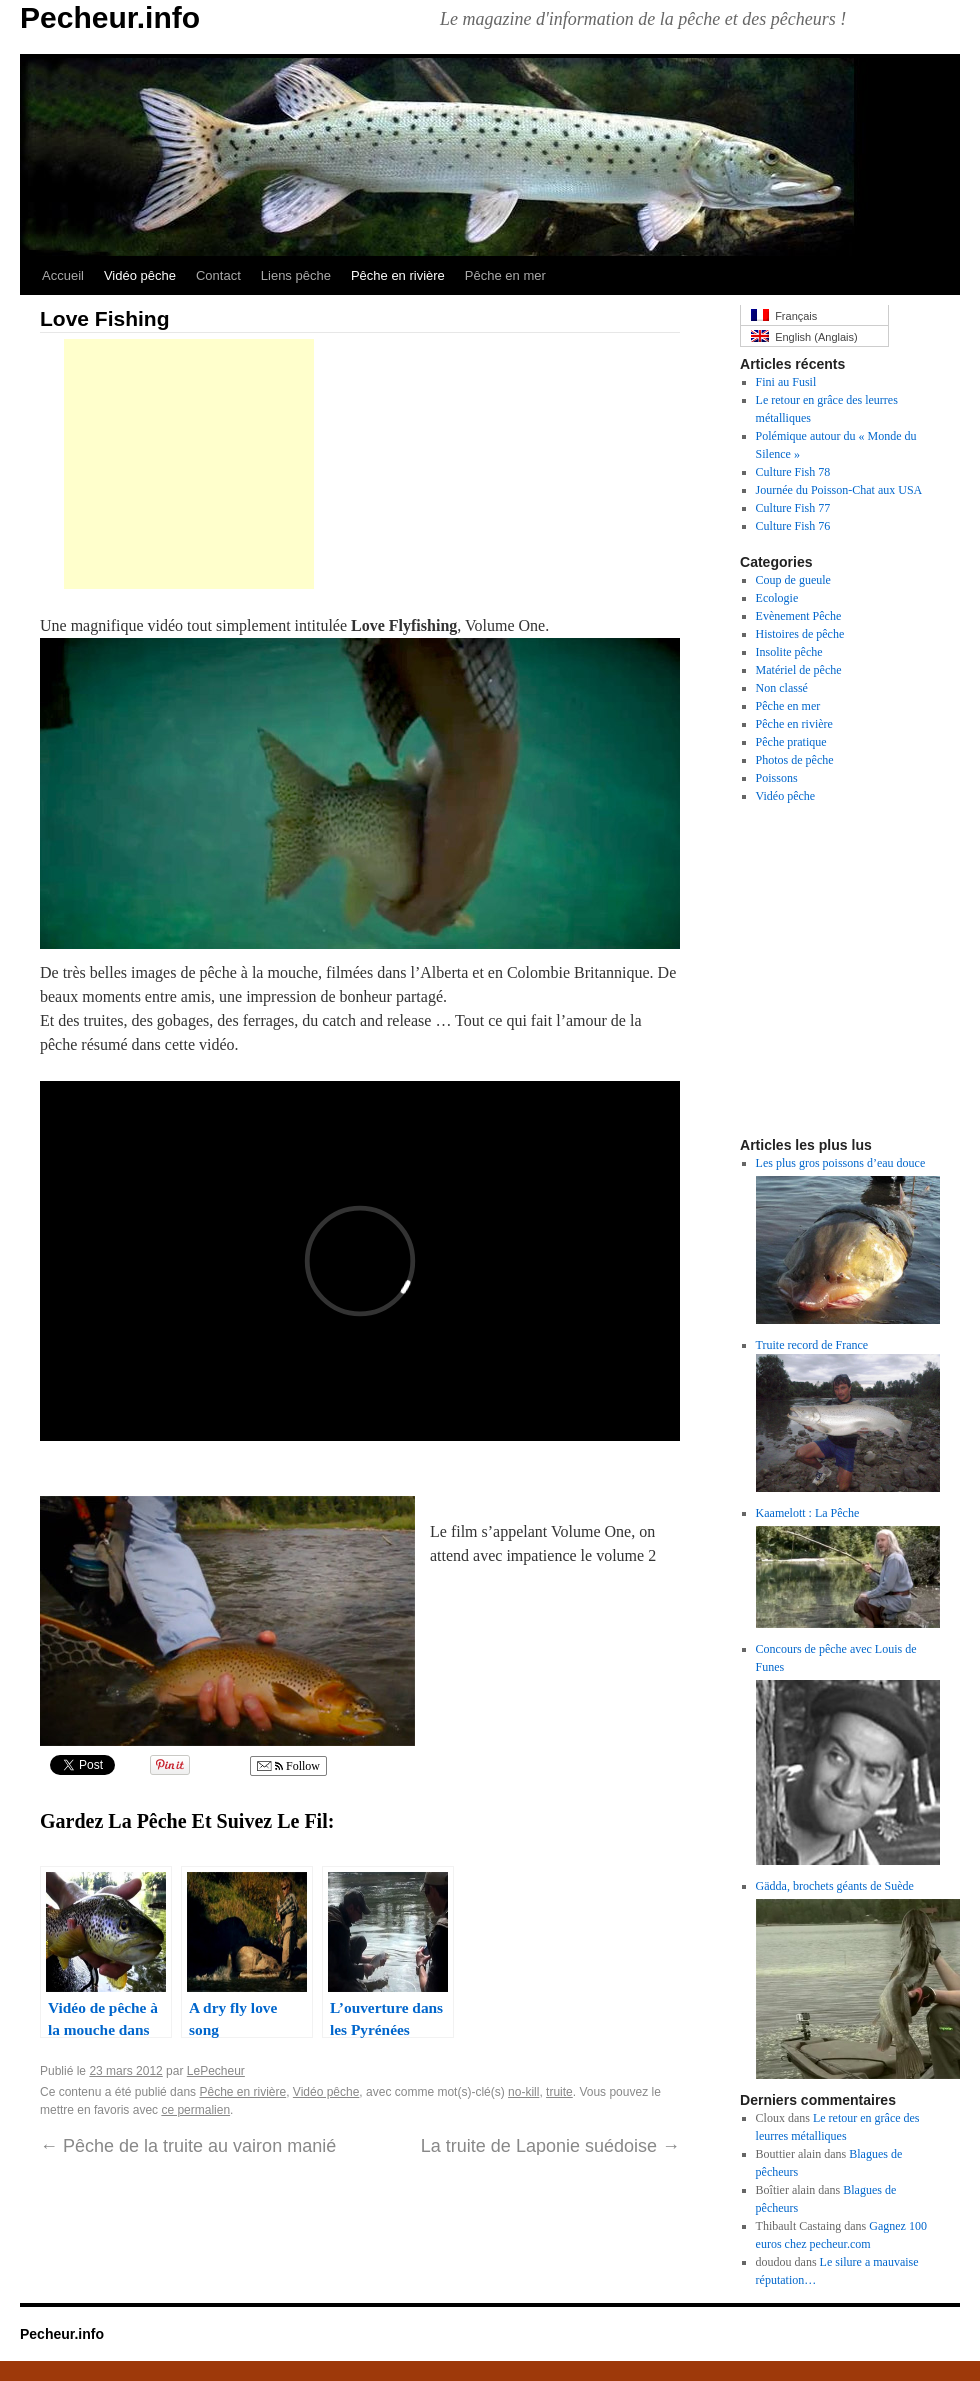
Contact (218, 275)
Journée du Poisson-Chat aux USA (839, 490)
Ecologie (777, 598)
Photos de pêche (795, 760)
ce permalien (195, 2110)
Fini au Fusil (786, 382)
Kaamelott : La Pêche (808, 1513)
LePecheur (216, 2071)
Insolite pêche (789, 652)
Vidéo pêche (140, 275)
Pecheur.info (110, 17)
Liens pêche (296, 275)
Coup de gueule (793, 580)
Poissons (777, 778)
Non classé (782, 688)
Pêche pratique (791, 742)
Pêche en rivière (398, 275)
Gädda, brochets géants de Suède (835, 1886)
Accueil (63, 275)
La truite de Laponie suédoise (550, 2146)
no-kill (523, 2092)
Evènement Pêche (799, 616)
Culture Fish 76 (793, 526)
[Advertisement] (189, 464)
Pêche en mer (505, 275)
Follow (288, 1766)
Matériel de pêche (799, 670)
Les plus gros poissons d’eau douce (841, 1163)
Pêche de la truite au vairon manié (188, 2146)
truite (559, 2092)
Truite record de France (812, 1345)
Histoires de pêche (800, 634)
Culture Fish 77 (793, 508)
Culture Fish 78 (793, 472)
